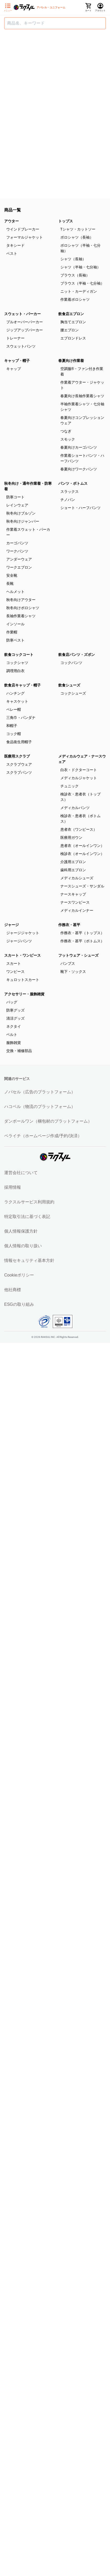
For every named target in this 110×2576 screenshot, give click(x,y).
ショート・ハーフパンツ (80, 508)
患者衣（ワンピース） (78, 829)
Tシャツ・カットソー (78, 229)
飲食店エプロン (71, 314)
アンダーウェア (19, 559)
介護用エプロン (73, 862)
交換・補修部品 (19, 1051)
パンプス (67, 963)
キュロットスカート (22, 980)
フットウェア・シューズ (78, 955)
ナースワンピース (75, 902)
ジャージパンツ (19, 941)
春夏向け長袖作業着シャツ (82, 396)
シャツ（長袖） (73, 259)
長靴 (10, 583)
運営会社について (21, 1172)
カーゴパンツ (17, 543)
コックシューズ (73, 693)
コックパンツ (71, 663)
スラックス (69, 491)
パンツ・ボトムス (73, 483)
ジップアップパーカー (24, 330)
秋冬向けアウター (21, 600)
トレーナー (15, 338)
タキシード (15, 245)
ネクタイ (13, 1026)
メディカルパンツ (75, 808)
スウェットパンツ (21, 346)
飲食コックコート (18, 654)
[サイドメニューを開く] (8, 8)
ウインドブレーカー (22, 229)
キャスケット (17, 701)
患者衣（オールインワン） (82, 846)
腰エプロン (69, 330)
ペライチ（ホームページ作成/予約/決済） (43, 1136)
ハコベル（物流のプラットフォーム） (39, 1106)
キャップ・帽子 (17, 361)
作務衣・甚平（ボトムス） (82, 941)
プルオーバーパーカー (24, 322)
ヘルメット (15, 592)
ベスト (11, 253)
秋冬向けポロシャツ (22, 608)
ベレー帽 (13, 709)
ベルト (11, 1034)
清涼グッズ (15, 1018)
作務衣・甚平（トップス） (82, 933)
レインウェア (17, 505)
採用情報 (12, 1187)
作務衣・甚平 (69, 925)
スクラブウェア (19, 764)
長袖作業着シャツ (21, 616)
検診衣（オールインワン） (82, 854)
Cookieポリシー (19, 1275)
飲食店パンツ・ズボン (76, 654)
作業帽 (11, 632)
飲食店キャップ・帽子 (22, 685)
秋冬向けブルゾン (21, 513)
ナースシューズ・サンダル (82, 886)
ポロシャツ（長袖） (76, 237)
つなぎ (65, 431)
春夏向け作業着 (71, 361)
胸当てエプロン (73, 322)
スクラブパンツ (19, 772)
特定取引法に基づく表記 (27, 1216)
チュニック (69, 786)
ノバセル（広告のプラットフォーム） (39, 1092)
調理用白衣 (15, 671)
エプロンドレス (73, 338)
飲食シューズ (69, 685)
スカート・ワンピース (22, 955)
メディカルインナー (76, 910)
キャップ (13, 369)
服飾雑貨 (13, 1043)
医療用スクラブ (17, 756)
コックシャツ (17, 663)
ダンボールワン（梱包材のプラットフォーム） (48, 1121)
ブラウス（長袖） (75, 275)
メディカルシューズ (76, 878)
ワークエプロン (19, 567)
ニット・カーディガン (78, 291)
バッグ (11, 1002)
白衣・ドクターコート (78, 770)
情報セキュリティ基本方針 (29, 1260)
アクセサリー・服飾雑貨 (24, 994)
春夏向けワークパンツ (78, 469)
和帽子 (11, 726)
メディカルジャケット (78, 778)
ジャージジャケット (22, 933)
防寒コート (15, 497)
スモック (67, 439)
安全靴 (11, 575)
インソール (15, 624)
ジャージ (11, 925)
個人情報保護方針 (21, 1231)
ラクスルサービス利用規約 (29, 1202)
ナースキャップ (73, 894)
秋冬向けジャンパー (22, 521)
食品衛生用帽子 (19, 742)
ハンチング (15, 693)
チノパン (67, 500)
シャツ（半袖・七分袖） (80, 267)
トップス (65, 221)
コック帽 (13, 734)
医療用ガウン (71, 837)
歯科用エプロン (73, 870)
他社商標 (12, 1289)
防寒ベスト (15, 640)
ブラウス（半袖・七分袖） (82, 283)
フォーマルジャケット (24, 237)
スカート (13, 963)
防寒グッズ (15, 1010)
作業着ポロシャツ (75, 299)
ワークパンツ (17, 551)
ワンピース (15, 971)
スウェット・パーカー (22, 314)
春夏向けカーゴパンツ (78, 447)
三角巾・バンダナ (21, 717)
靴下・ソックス (73, 971)
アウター (11, 221)
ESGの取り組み (19, 1304)
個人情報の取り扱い (23, 1246)
